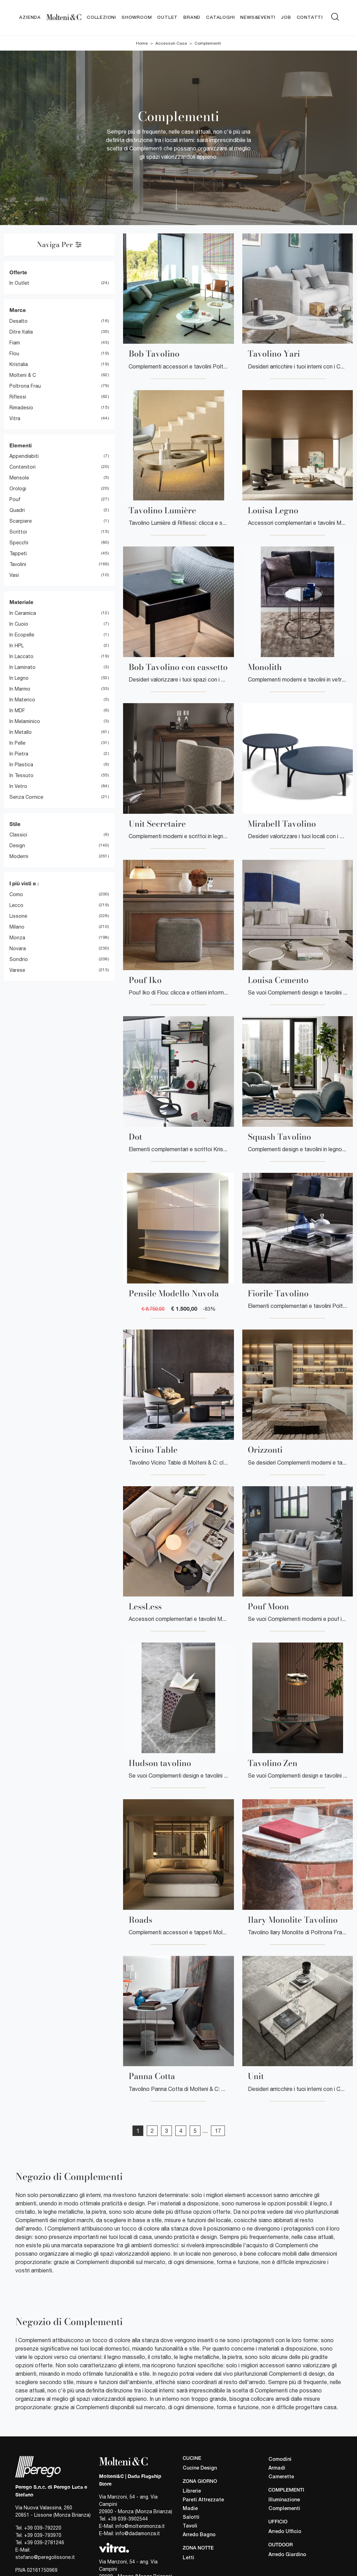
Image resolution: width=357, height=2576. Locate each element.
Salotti (191, 2517)
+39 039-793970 (42, 2535)
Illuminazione (284, 2500)
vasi (14, 575)
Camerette (281, 2477)
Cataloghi (220, 18)
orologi (17, 489)
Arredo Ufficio (284, 2532)
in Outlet (19, 283)
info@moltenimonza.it (140, 2526)
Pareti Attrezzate (203, 2500)
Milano (16, 927)
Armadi (276, 2468)
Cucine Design (200, 2468)
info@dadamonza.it (137, 2534)
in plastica (21, 764)
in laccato (21, 656)
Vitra (14, 418)
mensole (19, 478)
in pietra (18, 754)
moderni (18, 856)
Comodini (279, 2460)
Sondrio (18, 959)
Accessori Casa (171, 43)
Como (16, 894)
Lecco (16, 905)
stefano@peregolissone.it (45, 2557)
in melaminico (24, 721)
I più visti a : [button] (24, 883)
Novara (17, 948)
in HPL (16, 645)
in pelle (17, 743)
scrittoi (18, 532)
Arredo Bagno (199, 2535)
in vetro (18, 786)
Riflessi (17, 397)
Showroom (137, 18)
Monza (17, 937)
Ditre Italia (21, 332)
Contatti (310, 18)
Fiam (14, 342)
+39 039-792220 (42, 2528)
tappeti (18, 554)
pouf (15, 499)
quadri (17, 510)
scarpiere (20, 521)
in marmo (19, 689)
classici (18, 835)
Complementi (208, 43)
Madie (190, 2509)
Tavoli (190, 2526)
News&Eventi (257, 18)
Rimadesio (21, 407)
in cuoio (18, 624)
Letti (188, 2558)
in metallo (20, 732)
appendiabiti (24, 456)
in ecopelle (21, 635)
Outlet (167, 18)
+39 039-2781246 (44, 2543)
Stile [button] (15, 824)
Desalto (18, 321)
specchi (18, 543)
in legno (19, 678)
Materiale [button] (21, 602)
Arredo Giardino (287, 2555)
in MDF (17, 710)
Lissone (18, 916)
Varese (17, 970)
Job (286, 18)
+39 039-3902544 (128, 2519)
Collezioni (101, 18)
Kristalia (18, 364)
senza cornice (26, 797)
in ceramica (22, 613)
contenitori (22, 467)
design (17, 846)
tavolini (17, 564)
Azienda (30, 18)
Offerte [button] (18, 272)
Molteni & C (22, 375)
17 (218, 2131)
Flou (14, 353)
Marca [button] (17, 310)
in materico (22, 699)
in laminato (22, 667)
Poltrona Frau (25, 386)
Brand (191, 18)
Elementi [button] (20, 445)
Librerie (192, 2491)
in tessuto (21, 775)
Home (142, 43)
